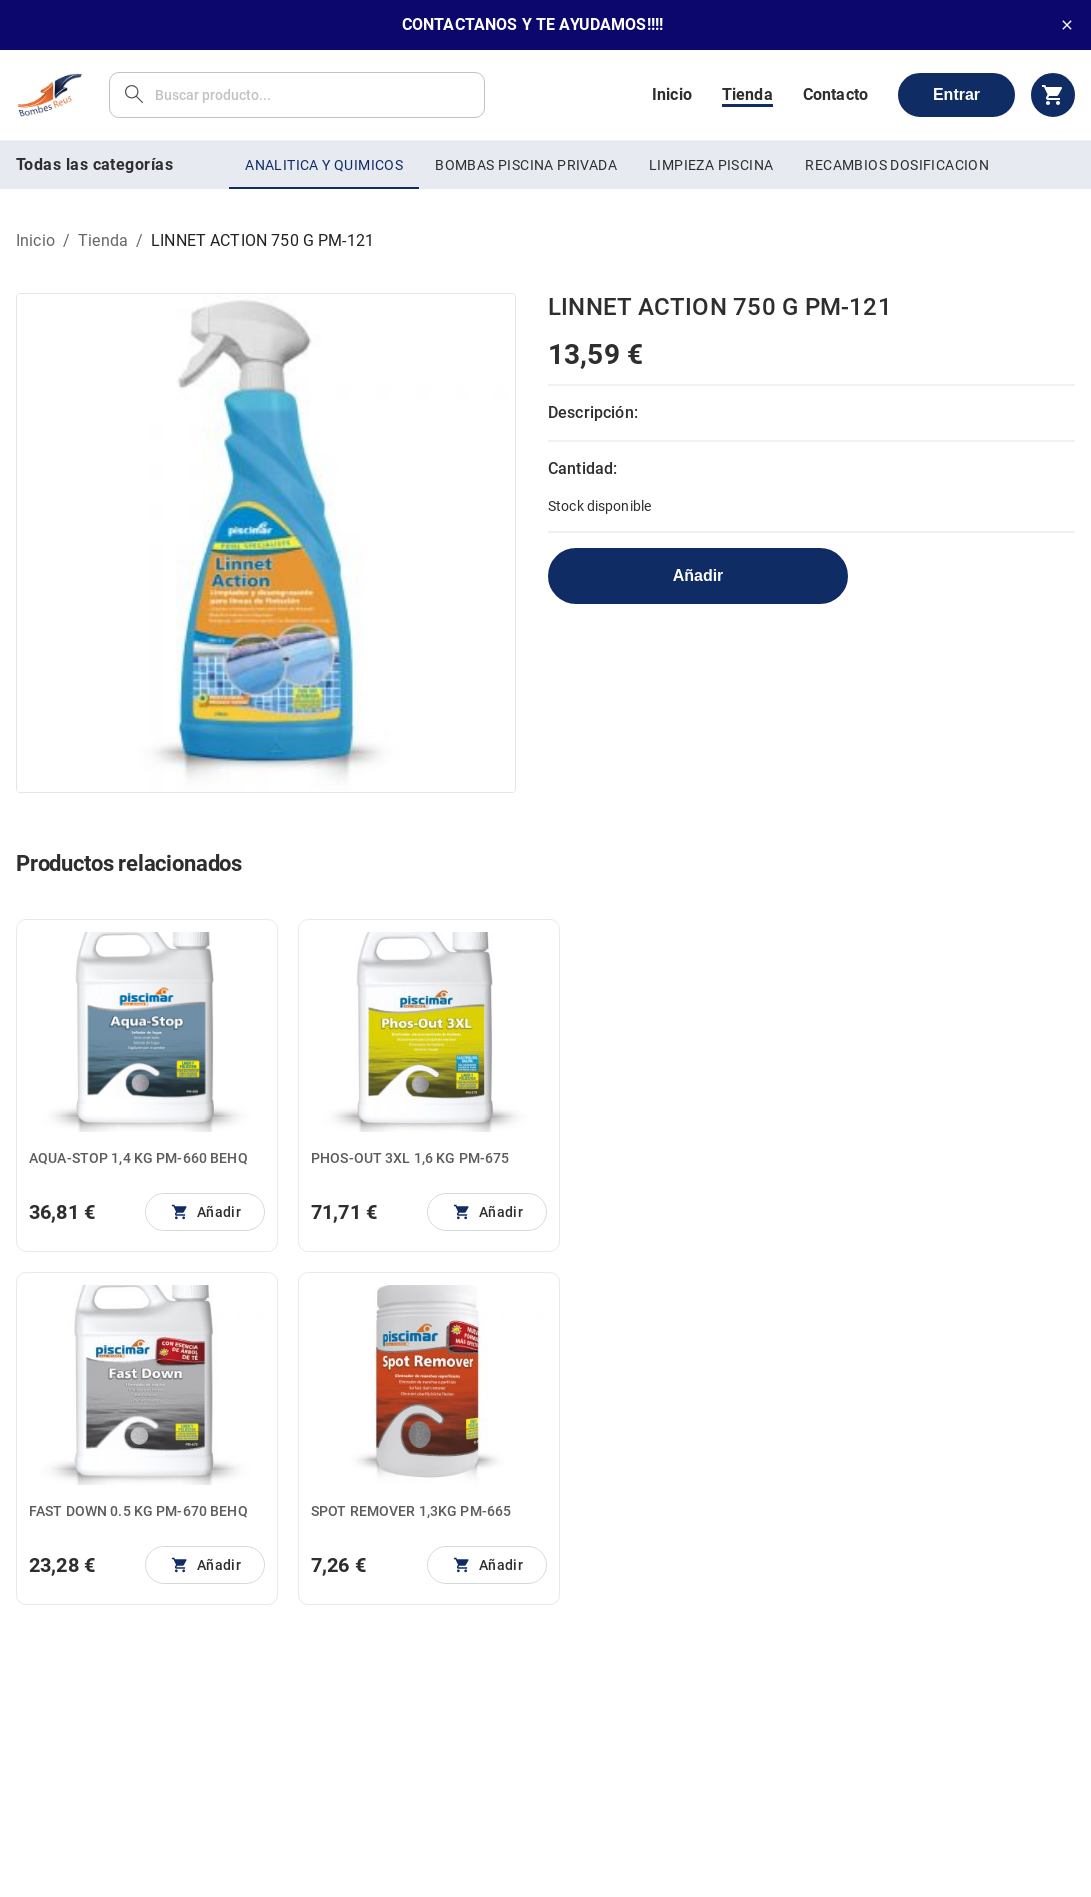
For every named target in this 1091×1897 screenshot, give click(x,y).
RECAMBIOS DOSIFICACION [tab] (897, 165)
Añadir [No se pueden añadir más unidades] (698, 575)
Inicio (672, 94)
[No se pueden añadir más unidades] (205, 1212)
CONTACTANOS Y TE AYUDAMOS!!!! (532, 24)
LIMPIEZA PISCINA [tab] (711, 165)
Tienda (747, 94)
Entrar (956, 94)
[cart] (1053, 95)
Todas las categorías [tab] (94, 165)
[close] (1067, 25)
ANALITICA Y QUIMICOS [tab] (324, 165)
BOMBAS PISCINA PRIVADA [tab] (526, 165)
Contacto (835, 94)
